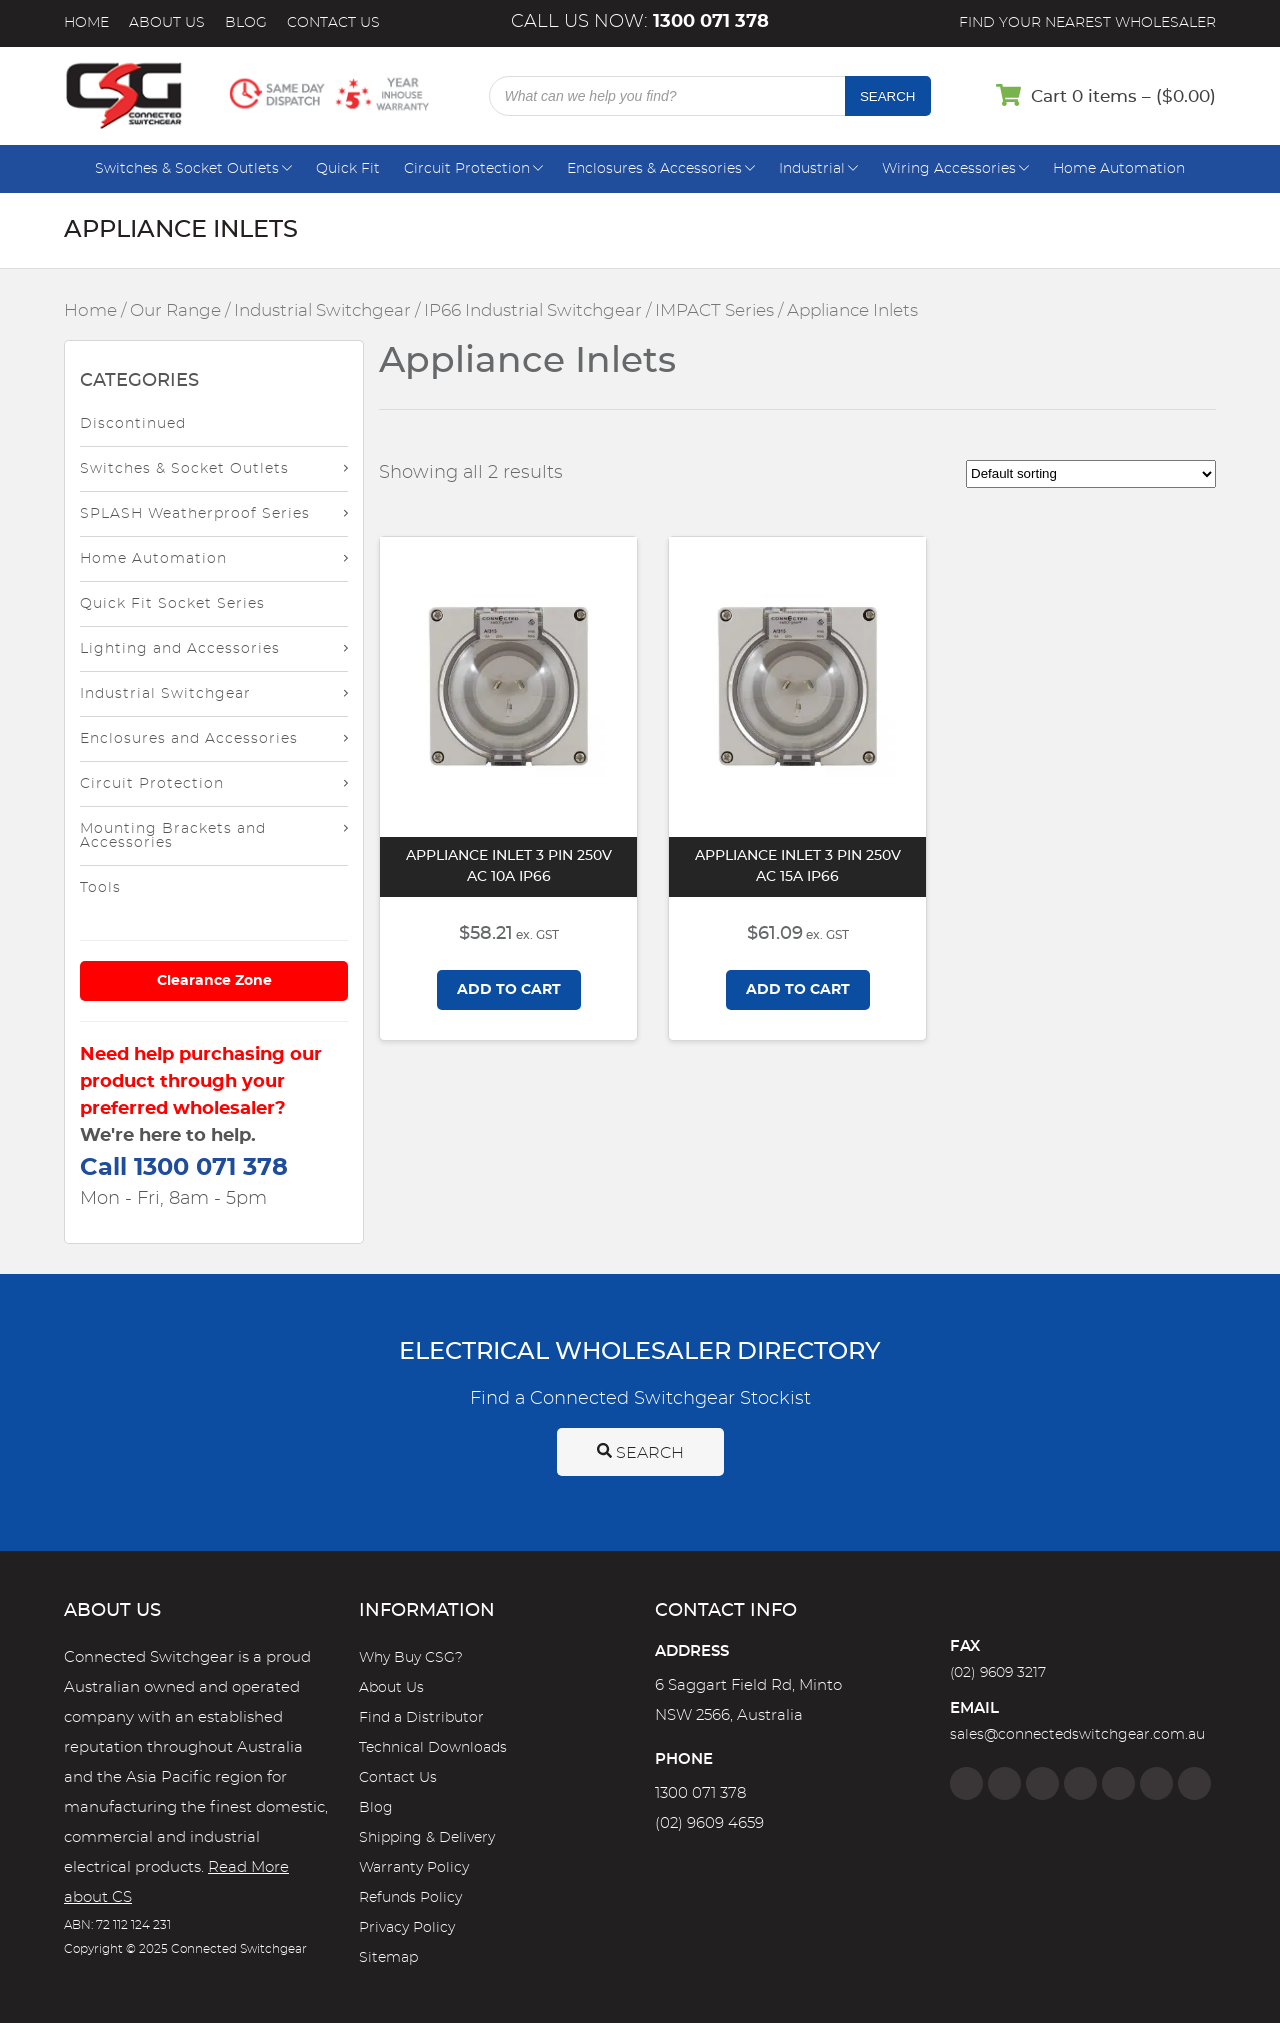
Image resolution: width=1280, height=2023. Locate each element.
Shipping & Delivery (427, 1838)
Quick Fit (348, 169)
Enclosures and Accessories (189, 739)
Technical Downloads (433, 1748)
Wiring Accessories (949, 169)
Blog (246, 23)
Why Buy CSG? (411, 1658)
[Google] (1118, 1783)
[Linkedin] (1080, 1783)
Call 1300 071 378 (184, 1168)
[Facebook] (966, 1783)
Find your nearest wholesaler (1087, 23)
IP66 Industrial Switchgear (533, 311)
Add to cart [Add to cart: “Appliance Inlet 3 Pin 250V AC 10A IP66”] (509, 990)
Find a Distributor (421, 1718)
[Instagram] (1004, 1783)
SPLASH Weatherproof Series (195, 514)
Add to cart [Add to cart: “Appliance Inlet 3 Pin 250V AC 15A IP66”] (798, 990)
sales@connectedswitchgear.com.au (1077, 1735)
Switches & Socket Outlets (187, 169)
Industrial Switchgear (322, 311)
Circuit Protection (467, 169)
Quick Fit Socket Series (172, 604)
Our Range (175, 311)
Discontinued (133, 424)
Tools (100, 888)
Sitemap (388, 1958)
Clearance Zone (214, 981)
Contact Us (333, 23)
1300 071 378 (700, 1793)
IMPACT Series (714, 311)
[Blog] (1194, 1783)
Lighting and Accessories (180, 649)
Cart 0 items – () (1123, 96)
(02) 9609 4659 (709, 1823)
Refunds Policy (410, 1898)
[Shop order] (1091, 474)
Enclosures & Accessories (654, 169)
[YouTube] (1156, 1783)
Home (86, 23)
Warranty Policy (414, 1868)
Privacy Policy (407, 1928)
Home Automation (1119, 169)
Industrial (812, 169)
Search (888, 96)
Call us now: (640, 22)
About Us (167, 23)
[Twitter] (1042, 1783)
